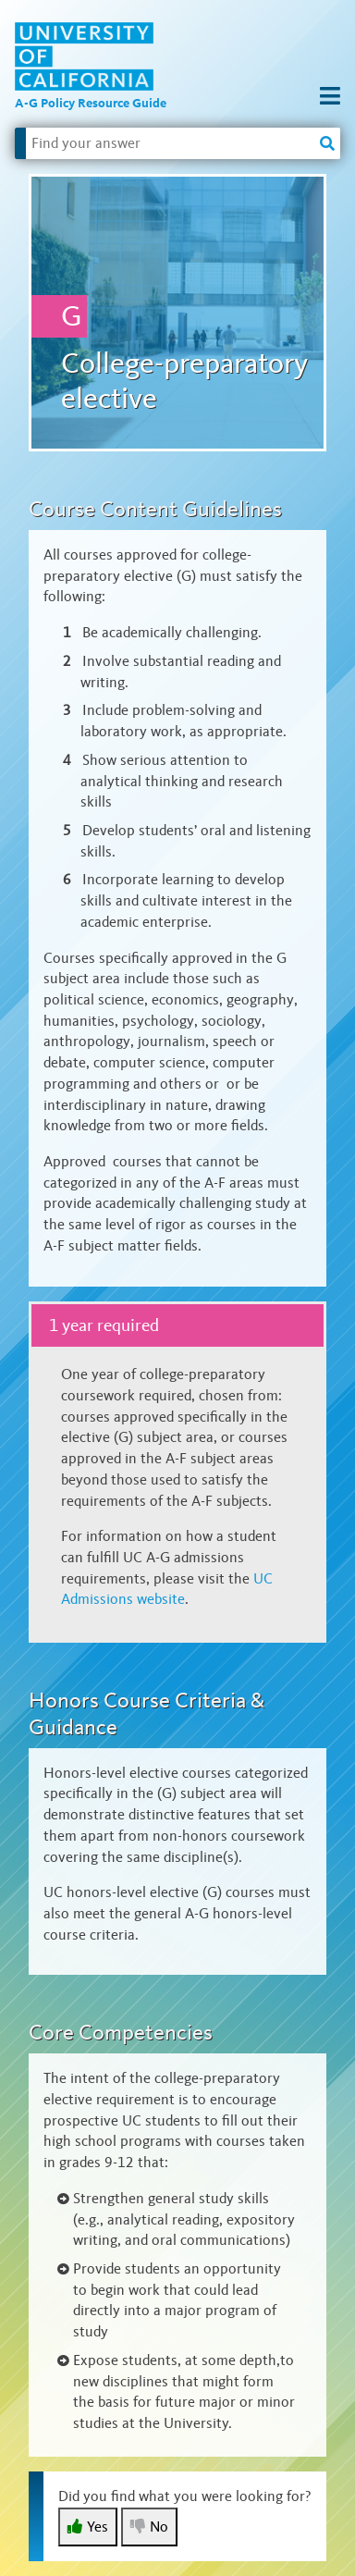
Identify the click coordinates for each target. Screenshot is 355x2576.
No (149, 2526)
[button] (330, 97)
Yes (87, 2526)
